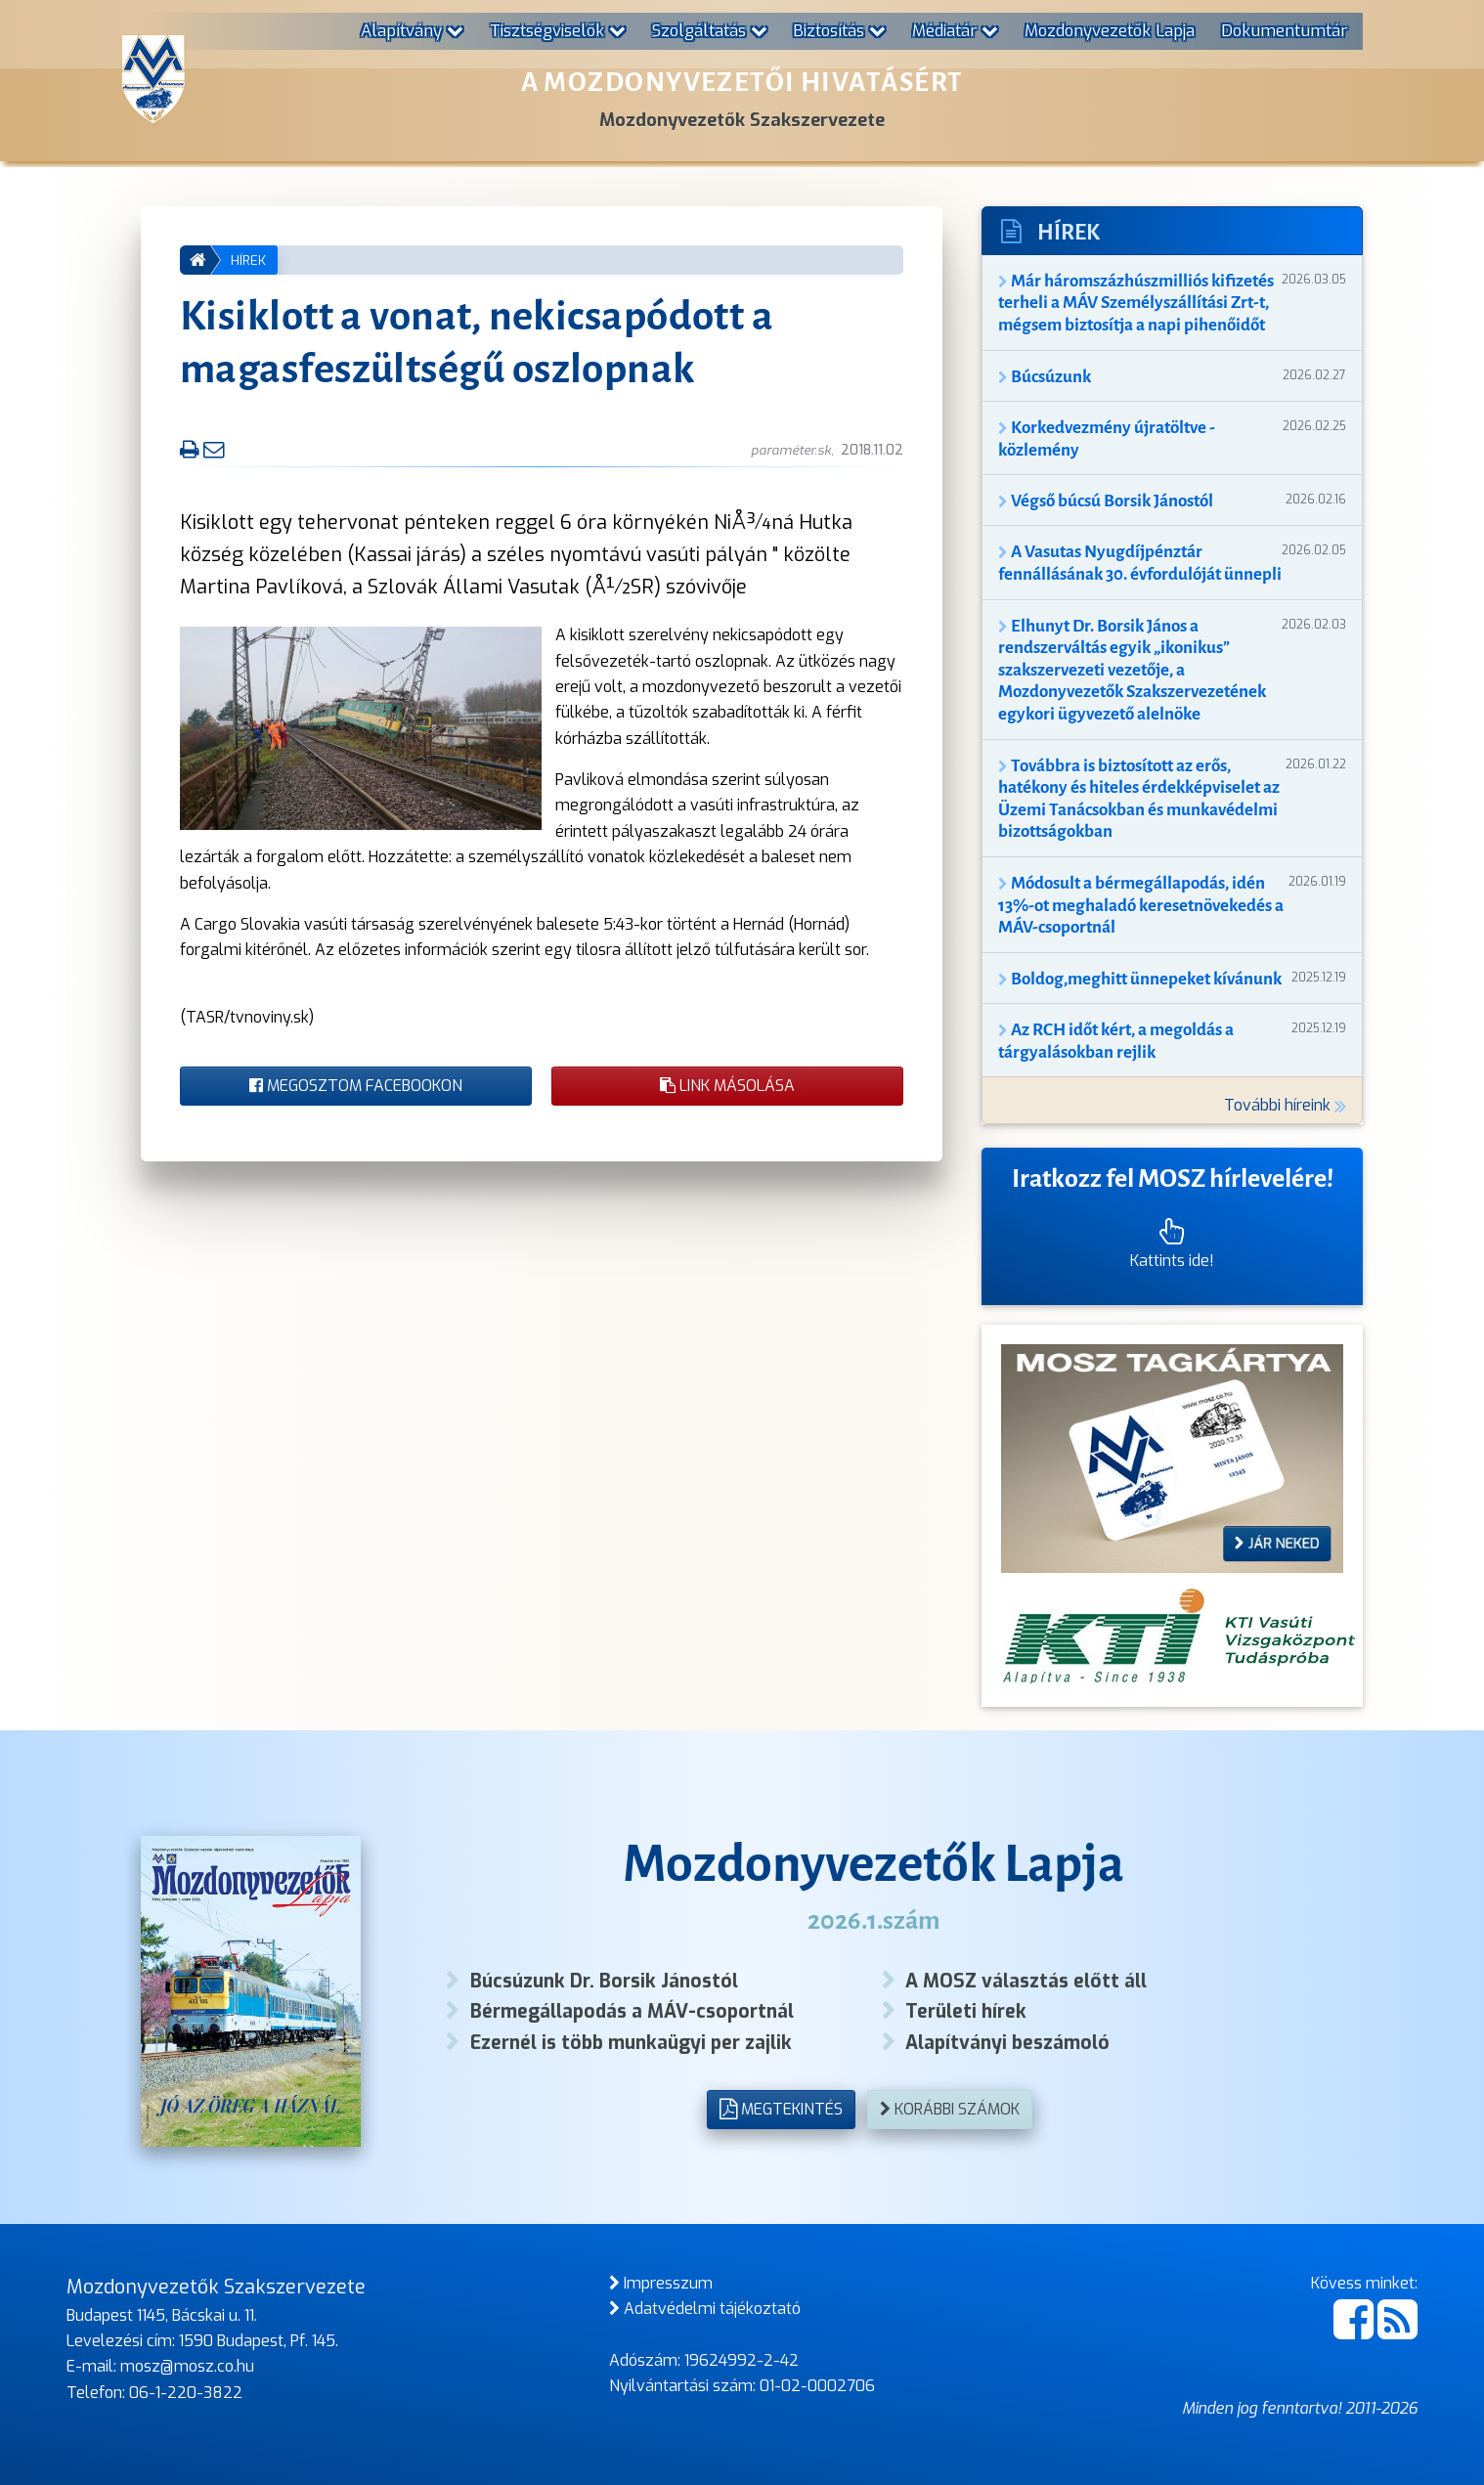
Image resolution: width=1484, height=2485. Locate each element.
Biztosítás (839, 30)
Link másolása (727, 1085)
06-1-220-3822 (185, 2392)
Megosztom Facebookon (355, 1085)
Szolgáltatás (709, 30)
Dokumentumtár (1284, 30)
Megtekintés (781, 2109)
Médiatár (955, 30)
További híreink (1285, 1105)
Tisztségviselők (558, 30)
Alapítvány (412, 30)
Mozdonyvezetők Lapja (1110, 30)
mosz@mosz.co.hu (187, 2366)
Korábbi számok (950, 2109)
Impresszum (661, 2283)
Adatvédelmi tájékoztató (705, 2308)
